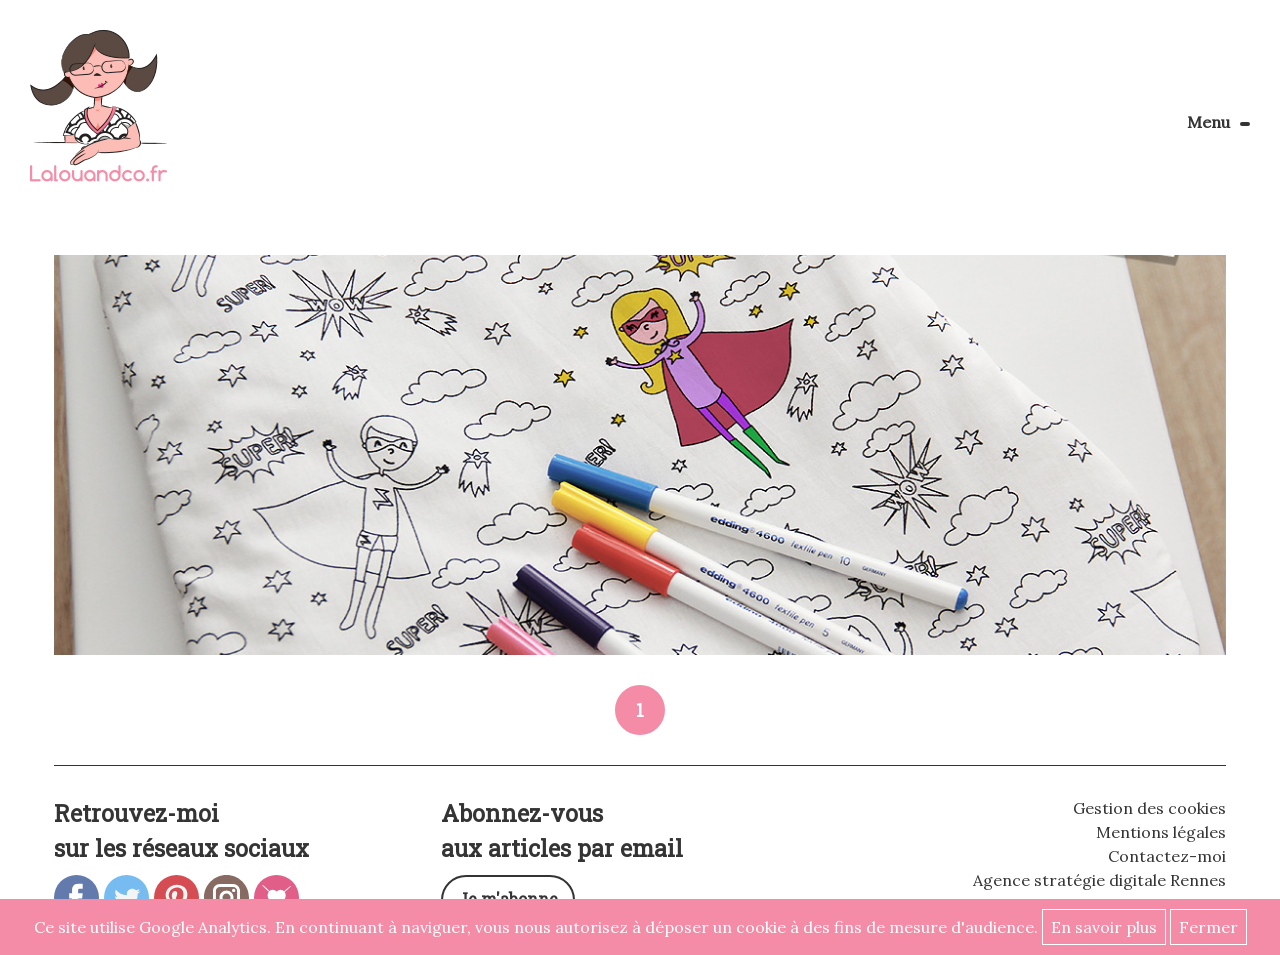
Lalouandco (98, 116)
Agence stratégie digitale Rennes (1099, 880)
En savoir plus (1104, 927)
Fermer (1208, 927)
